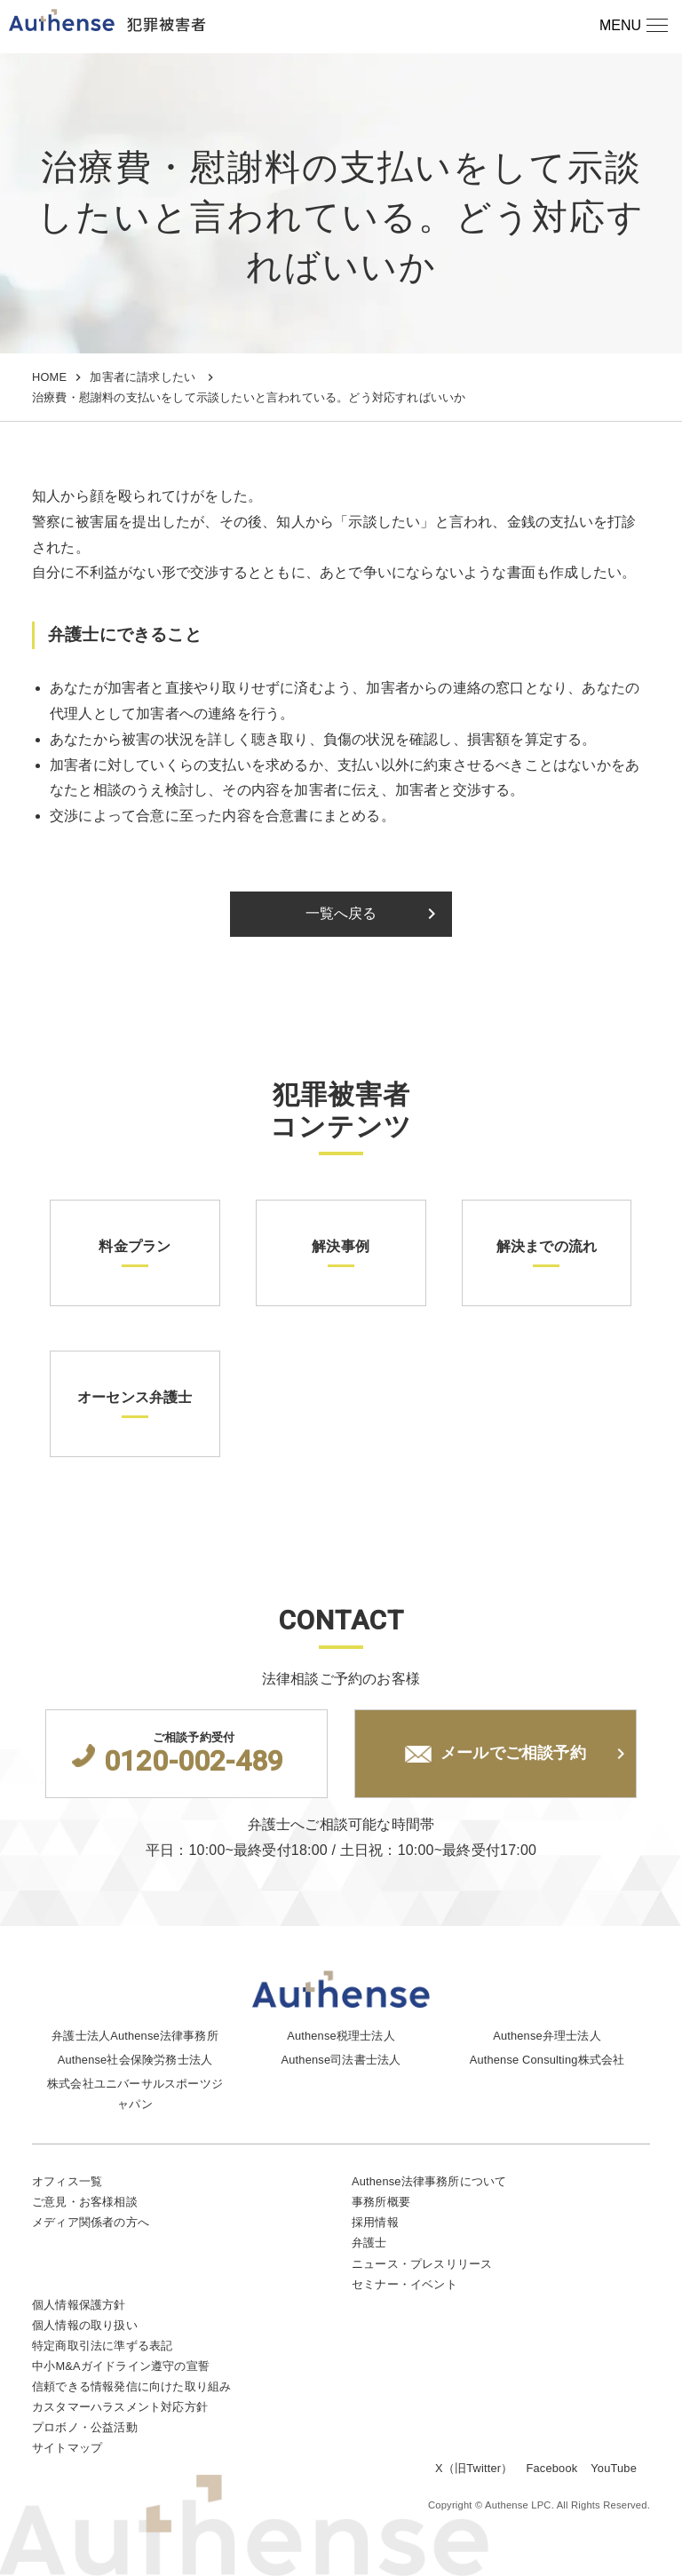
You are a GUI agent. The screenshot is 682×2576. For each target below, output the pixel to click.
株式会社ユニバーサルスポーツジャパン (135, 2094)
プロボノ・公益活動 (85, 2427)
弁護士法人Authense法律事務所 (135, 2035)
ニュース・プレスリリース (422, 2264)
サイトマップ (67, 2447)
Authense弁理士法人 (547, 2035)
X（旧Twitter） (473, 2468)
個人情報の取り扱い (85, 2325)
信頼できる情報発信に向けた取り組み (131, 2386)
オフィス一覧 (67, 2181)
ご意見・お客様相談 (85, 2201)
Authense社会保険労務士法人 (135, 2059)
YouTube (614, 2468)
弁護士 (369, 2242)
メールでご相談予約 (495, 1754)
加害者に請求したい (142, 377)
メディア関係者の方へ (90, 2222)
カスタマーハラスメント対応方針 (120, 2407)
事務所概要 (381, 2201)
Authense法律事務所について (429, 2181)
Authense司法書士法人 (341, 2059)
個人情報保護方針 (79, 2304)
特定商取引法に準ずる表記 (102, 2345)
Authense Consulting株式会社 (547, 2059)
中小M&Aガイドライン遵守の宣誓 (121, 2366)
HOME (49, 377)
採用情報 (375, 2222)
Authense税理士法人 (341, 2035)
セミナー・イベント (404, 2284)
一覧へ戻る (374, 913)
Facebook (552, 2468)
